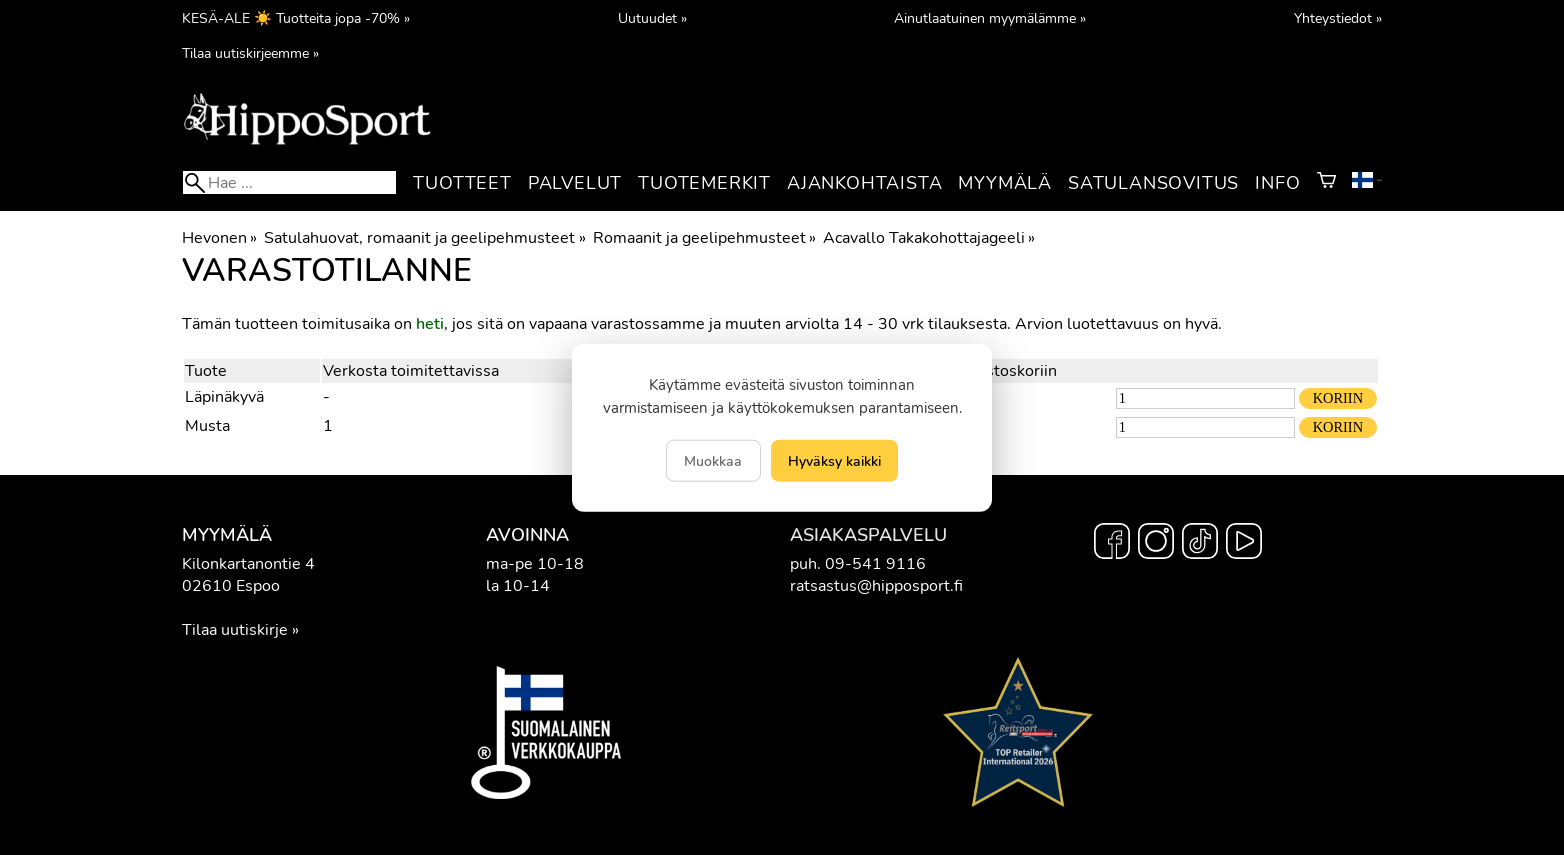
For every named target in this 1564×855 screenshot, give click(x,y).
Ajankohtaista (864, 183)
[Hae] (289, 182)
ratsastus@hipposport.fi (876, 586)
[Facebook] (1112, 544)
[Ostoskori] (1326, 183)
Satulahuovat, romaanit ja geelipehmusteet (424, 238)
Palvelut (575, 183)
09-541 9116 (875, 564)
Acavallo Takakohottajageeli (929, 238)
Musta (207, 426)
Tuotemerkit (704, 183)
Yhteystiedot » (1338, 18)
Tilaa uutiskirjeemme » (250, 53)
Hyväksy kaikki (834, 461)
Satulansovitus (1153, 183)
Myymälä (1005, 183)
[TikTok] (1200, 544)
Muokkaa (713, 461)
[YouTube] (1244, 544)
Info (1277, 183)
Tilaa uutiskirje (235, 630)
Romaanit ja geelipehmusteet (704, 238)
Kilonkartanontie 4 (248, 564)
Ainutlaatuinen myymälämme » (990, 18)
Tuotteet (462, 183)
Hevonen (219, 238)
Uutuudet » (652, 18)
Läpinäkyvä (224, 397)
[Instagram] (1156, 544)
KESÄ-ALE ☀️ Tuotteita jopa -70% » (296, 18)
